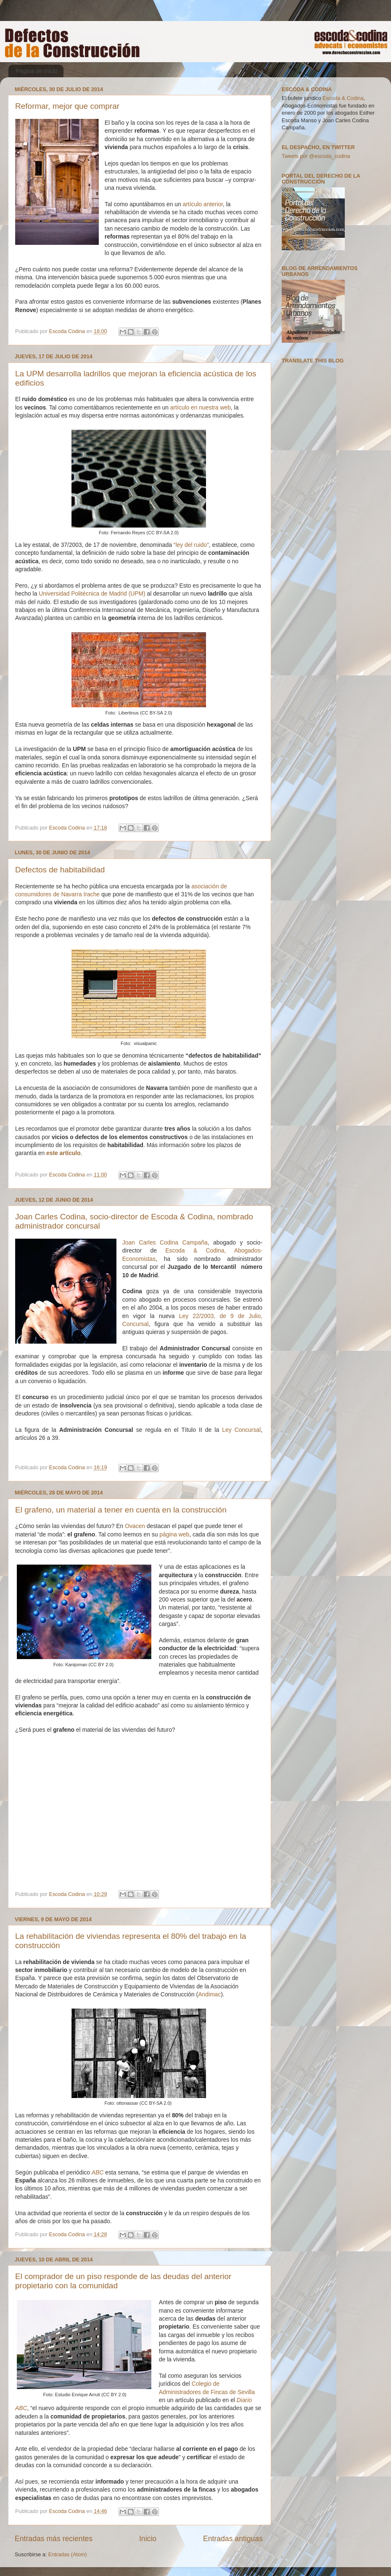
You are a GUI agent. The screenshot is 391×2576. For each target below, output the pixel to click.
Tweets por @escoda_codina (316, 156)
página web (174, 1534)
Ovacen (135, 1526)
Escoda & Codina (342, 98)
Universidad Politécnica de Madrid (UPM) (92, 593)
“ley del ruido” (191, 544)
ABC (98, 2172)
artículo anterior (203, 204)
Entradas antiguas (233, 2538)
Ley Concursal (241, 1429)
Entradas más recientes (53, 2538)
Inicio (147, 2538)
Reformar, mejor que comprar (67, 106)
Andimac (209, 1994)
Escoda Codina (68, 331)
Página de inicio (37, 71)
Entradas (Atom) (67, 2555)
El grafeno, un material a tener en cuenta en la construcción (121, 1509)
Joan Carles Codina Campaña (165, 1242)
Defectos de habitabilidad (60, 869)
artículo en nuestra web (200, 407)
